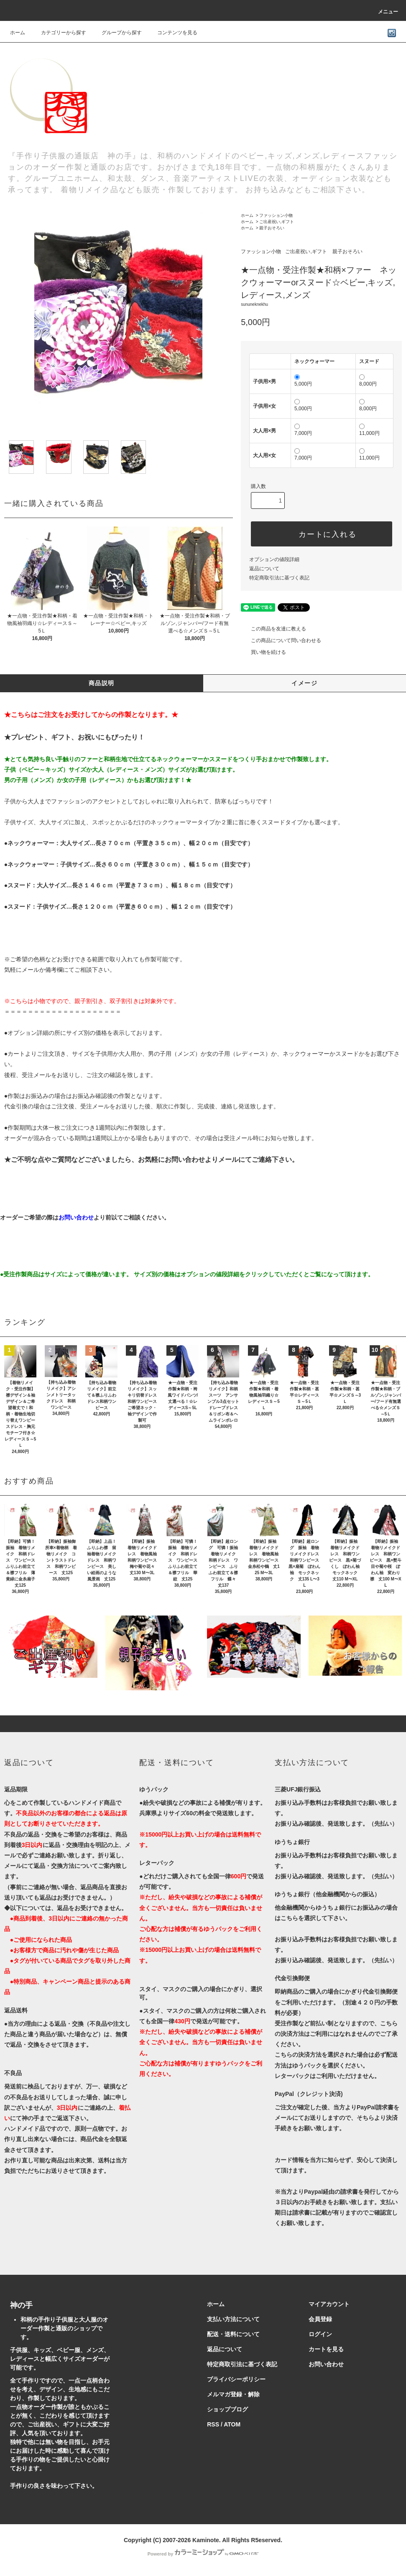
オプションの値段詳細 (274, 559)
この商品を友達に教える (273, 629)
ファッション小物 (276, 215)
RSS (213, 2424)
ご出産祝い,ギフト (276, 221)
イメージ (304, 683)
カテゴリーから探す (58, 33)
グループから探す (117, 33)
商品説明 (102, 683)
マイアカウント (329, 2304)
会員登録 (320, 2319)
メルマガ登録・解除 (233, 2394)
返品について (264, 569)
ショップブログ (227, 2409)
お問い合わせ (326, 2364)
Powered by (203, 2553)
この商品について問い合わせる (281, 640)
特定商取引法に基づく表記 (279, 578)
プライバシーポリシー (236, 2379)
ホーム (17, 33)
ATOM (232, 2424)
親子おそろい (271, 228)
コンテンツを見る (172, 33)
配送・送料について (233, 2334)
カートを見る (326, 2349)
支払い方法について (233, 2319)
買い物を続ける (263, 652)
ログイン (320, 2334)
